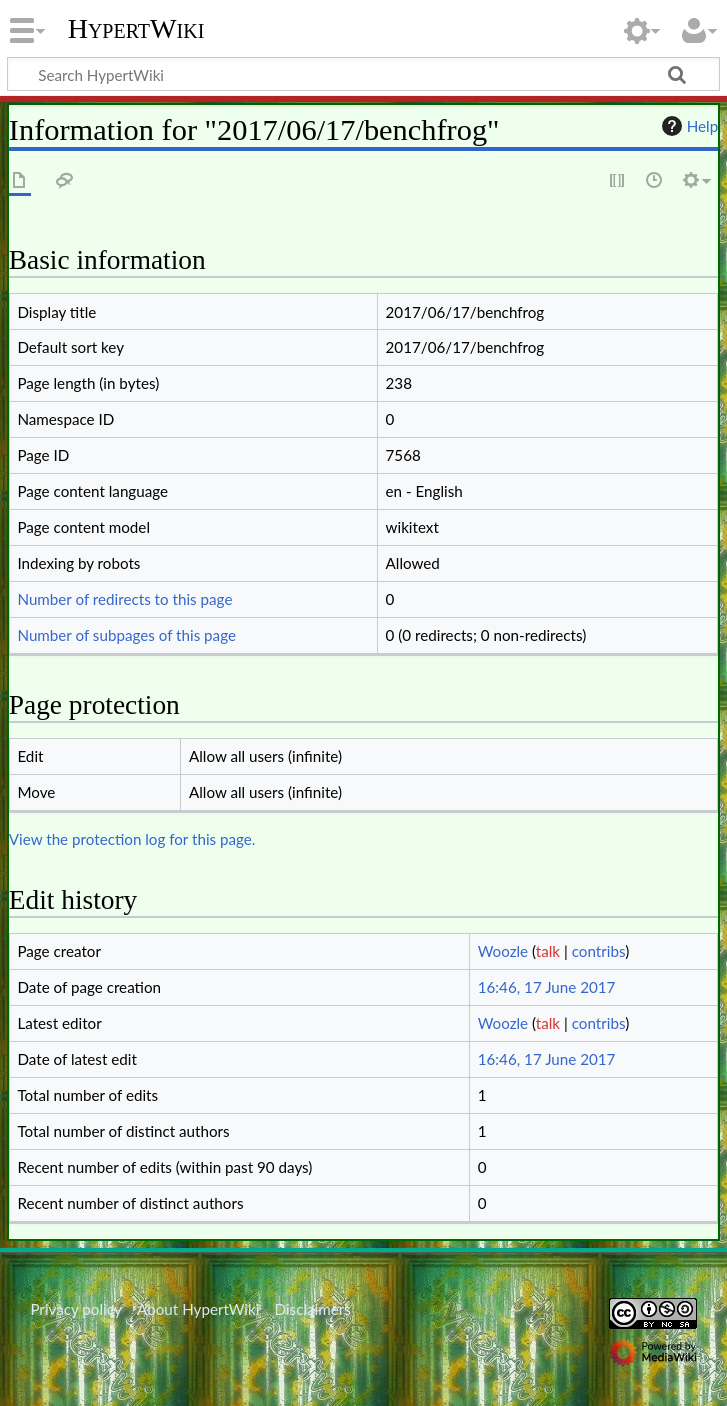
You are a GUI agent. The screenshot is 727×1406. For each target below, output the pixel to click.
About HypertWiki (198, 1309)
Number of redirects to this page (124, 599)
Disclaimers (313, 1309)
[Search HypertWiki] (363, 74)
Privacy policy (75, 1309)
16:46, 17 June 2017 (547, 987)
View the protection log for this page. (132, 839)
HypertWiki (136, 29)
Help (687, 126)
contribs (598, 951)
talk (548, 951)
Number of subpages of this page (126, 635)
